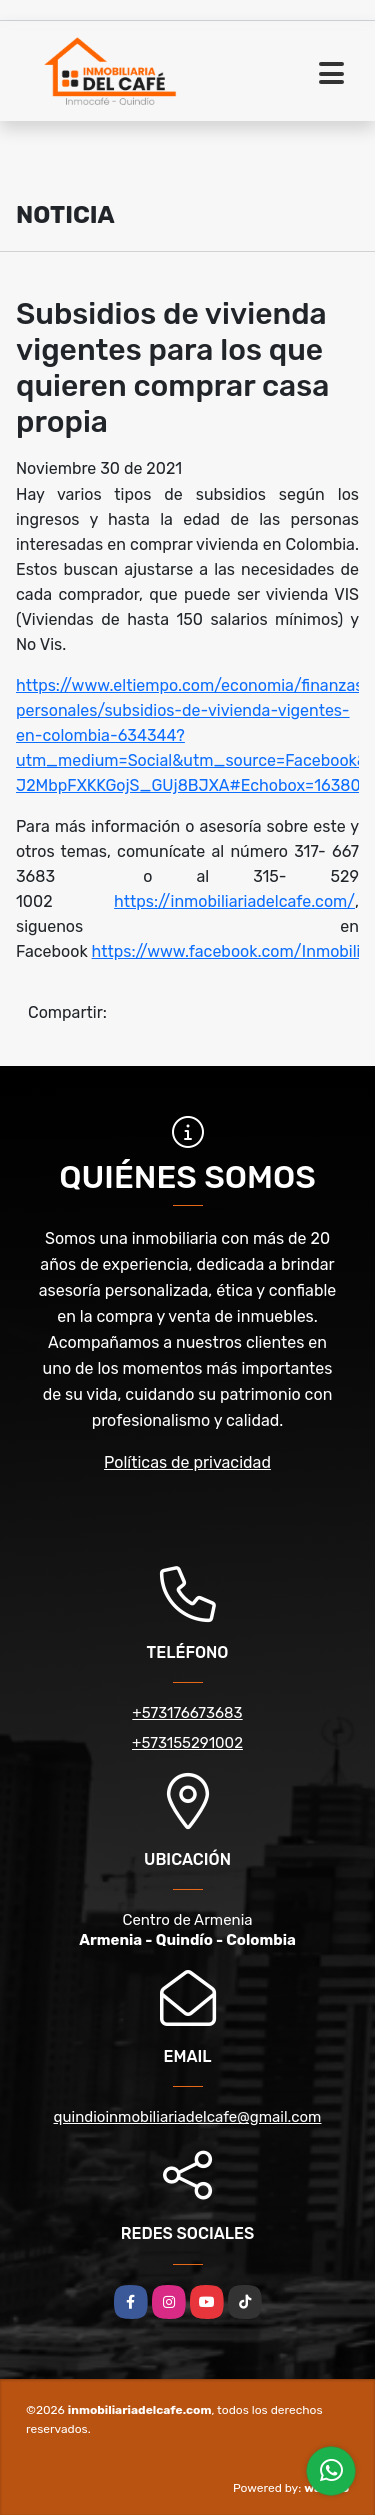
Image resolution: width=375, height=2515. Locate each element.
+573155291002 (187, 1743)
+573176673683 (187, 1713)
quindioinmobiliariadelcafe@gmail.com (188, 2117)
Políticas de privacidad (187, 1462)
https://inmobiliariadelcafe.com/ (234, 901)
